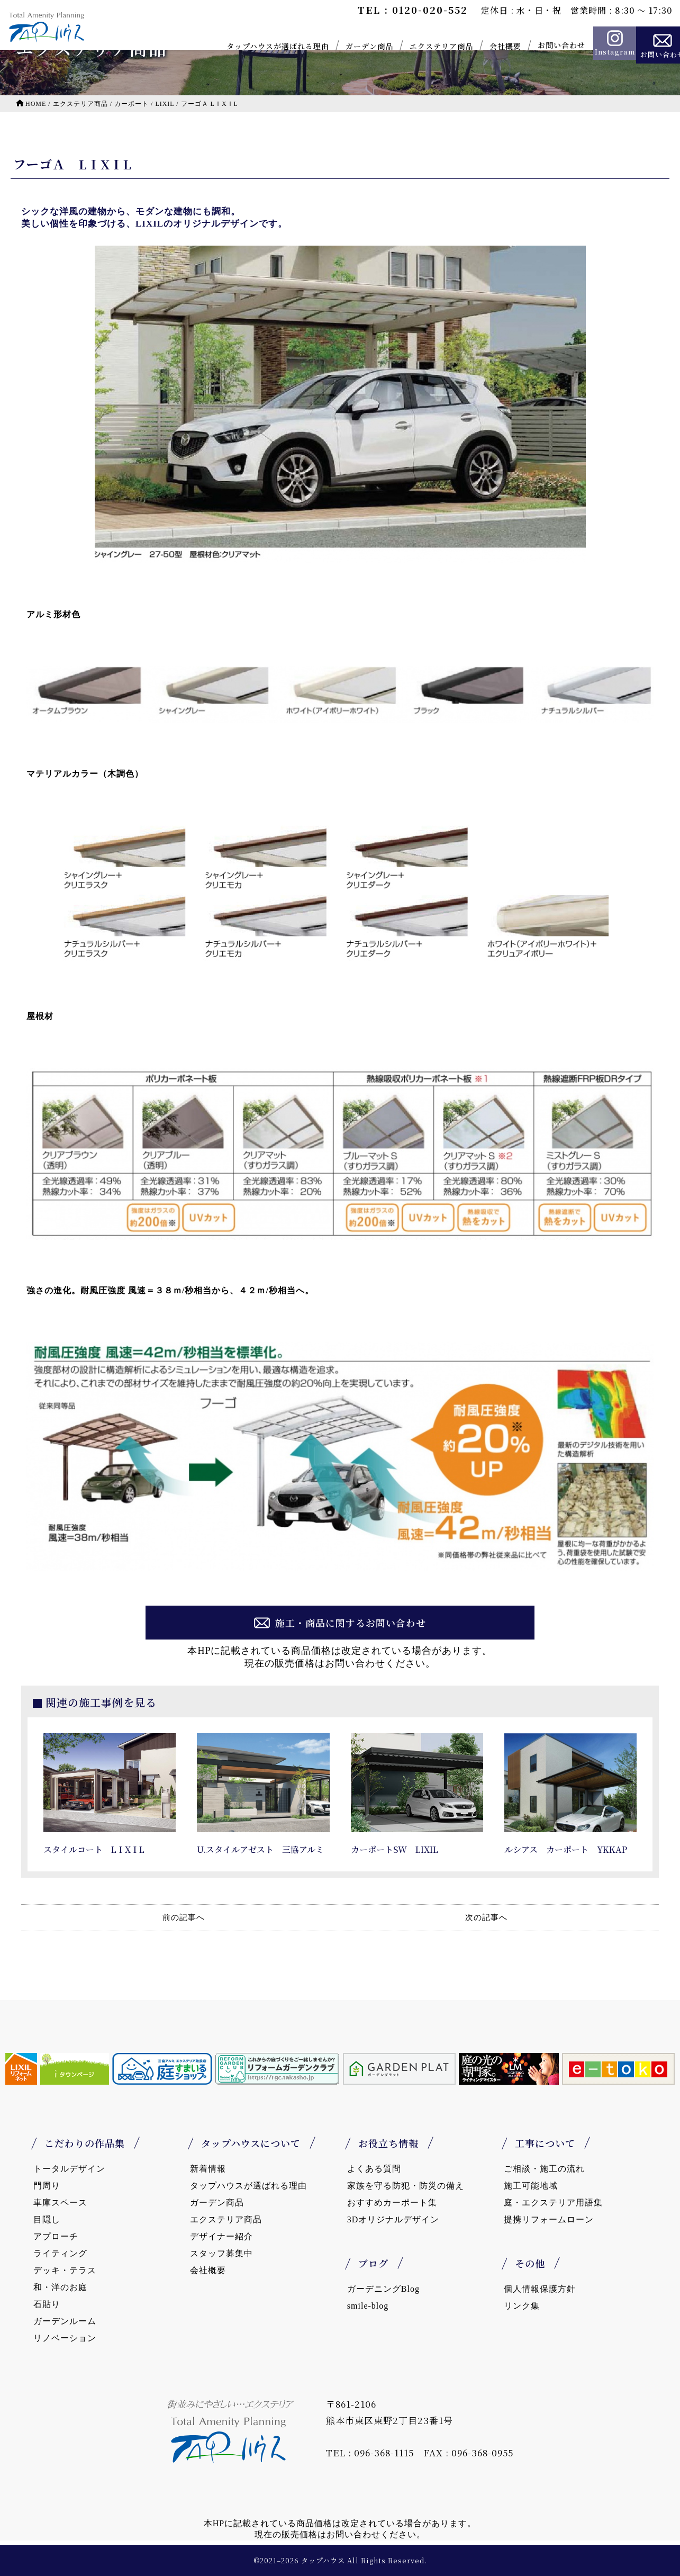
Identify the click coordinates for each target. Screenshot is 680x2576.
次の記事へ (486, 1917)
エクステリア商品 (422, 46)
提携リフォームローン (549, 2219)
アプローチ (55, 2236)
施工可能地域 (531, 2185)
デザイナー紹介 (221, 2236)
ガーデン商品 (350, 46)
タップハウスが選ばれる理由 (258, 46)
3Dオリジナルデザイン (393, 2219)
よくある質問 (374, 2168)
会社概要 (486, 46)
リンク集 (522, 2305)
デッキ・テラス (64, 2270)
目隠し (46, 2219)
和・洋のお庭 (60, 2287)
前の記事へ (183, 1917)
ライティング (60, 2253)
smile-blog (367, 2305)
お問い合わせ (542, 45)
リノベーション (64, 2338)
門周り (46, 2185)
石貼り (46, 2304)
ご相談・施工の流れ (544, 2168)
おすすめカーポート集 (392, 2202)
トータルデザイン (69, 2168)
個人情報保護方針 (540, 2288)
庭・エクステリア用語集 (553, 2202)
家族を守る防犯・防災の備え (405, 2185)
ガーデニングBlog (383, 2288)
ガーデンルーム (64, 2321)
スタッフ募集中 (221, 2253)
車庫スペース (60, 2202)
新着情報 (208, 2168)
